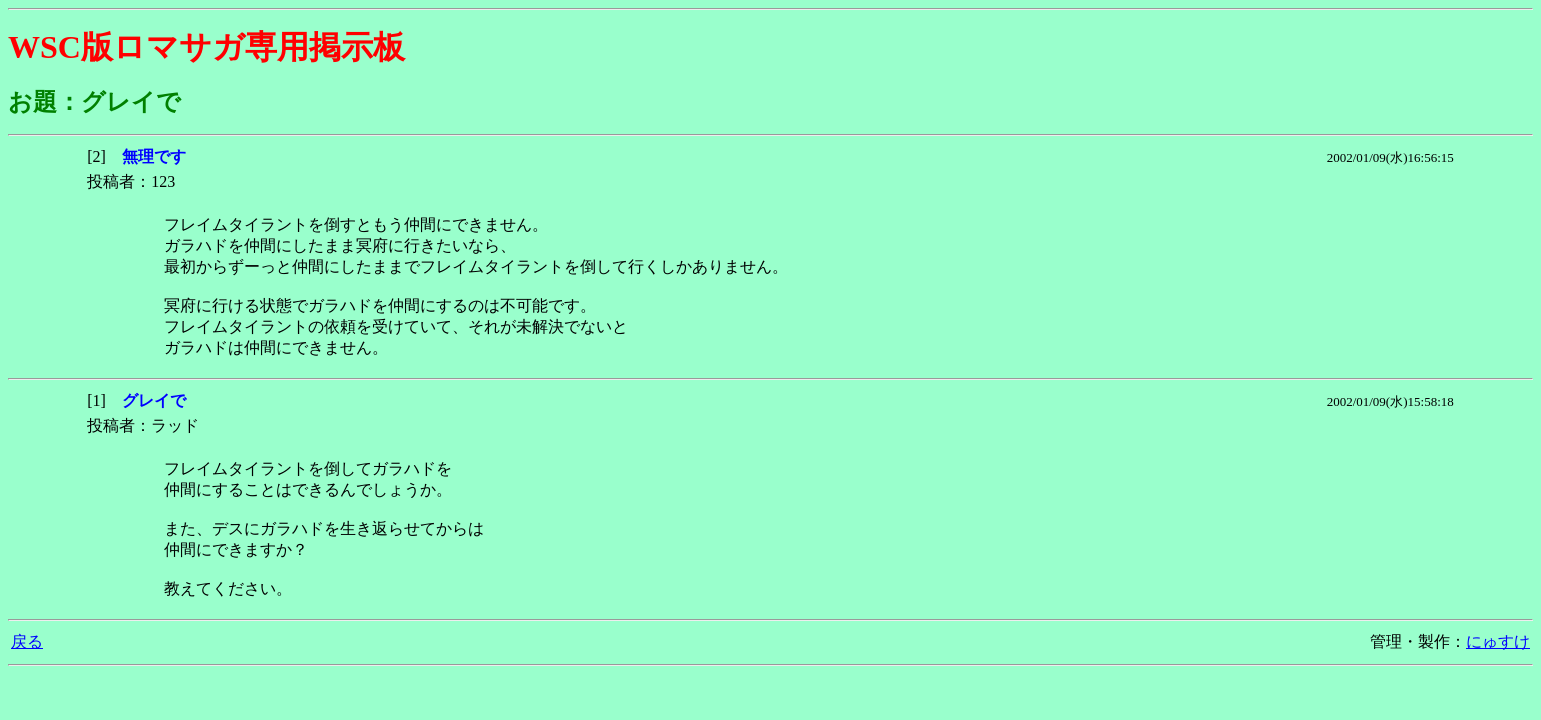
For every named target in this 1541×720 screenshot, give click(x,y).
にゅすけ (1498, 641)
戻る (27, 641)
